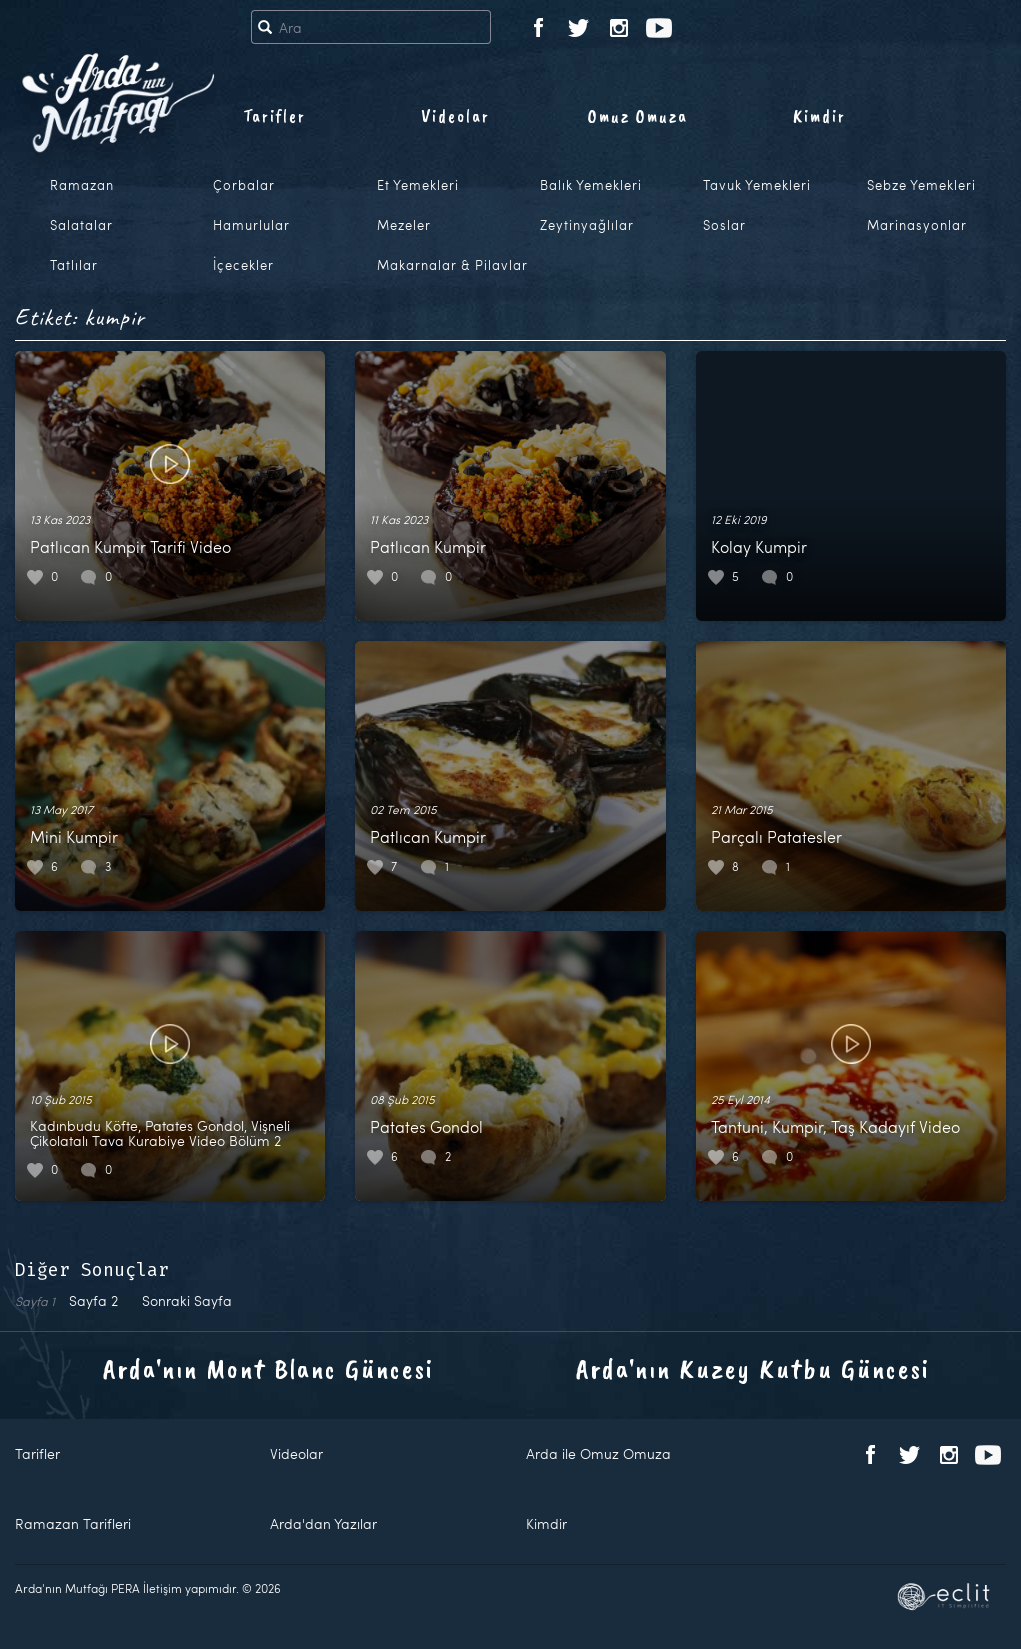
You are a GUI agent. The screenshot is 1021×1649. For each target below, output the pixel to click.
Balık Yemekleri (591, 185)
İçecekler (243, 265)
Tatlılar (74, 265)
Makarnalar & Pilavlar (452, 265)
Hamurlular (251, 225)
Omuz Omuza (638, 116)
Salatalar (81, 225)
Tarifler (274, 116)
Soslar (724, 225)
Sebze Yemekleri (921, 185)
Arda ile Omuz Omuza (598, 1453)
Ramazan (82, 185)
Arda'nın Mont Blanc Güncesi (268, 1368)
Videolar (455, 116)
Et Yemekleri (418, 185)
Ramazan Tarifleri (73, 1523)
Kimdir (819, 116)
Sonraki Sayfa (187, 1300)
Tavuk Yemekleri (757, 185)
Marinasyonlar (917, 225)
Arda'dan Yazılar (323, 1523)
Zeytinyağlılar (587, 225)
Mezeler (404, 225)
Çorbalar (244, 185)
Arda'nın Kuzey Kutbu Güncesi (753, 1368)
